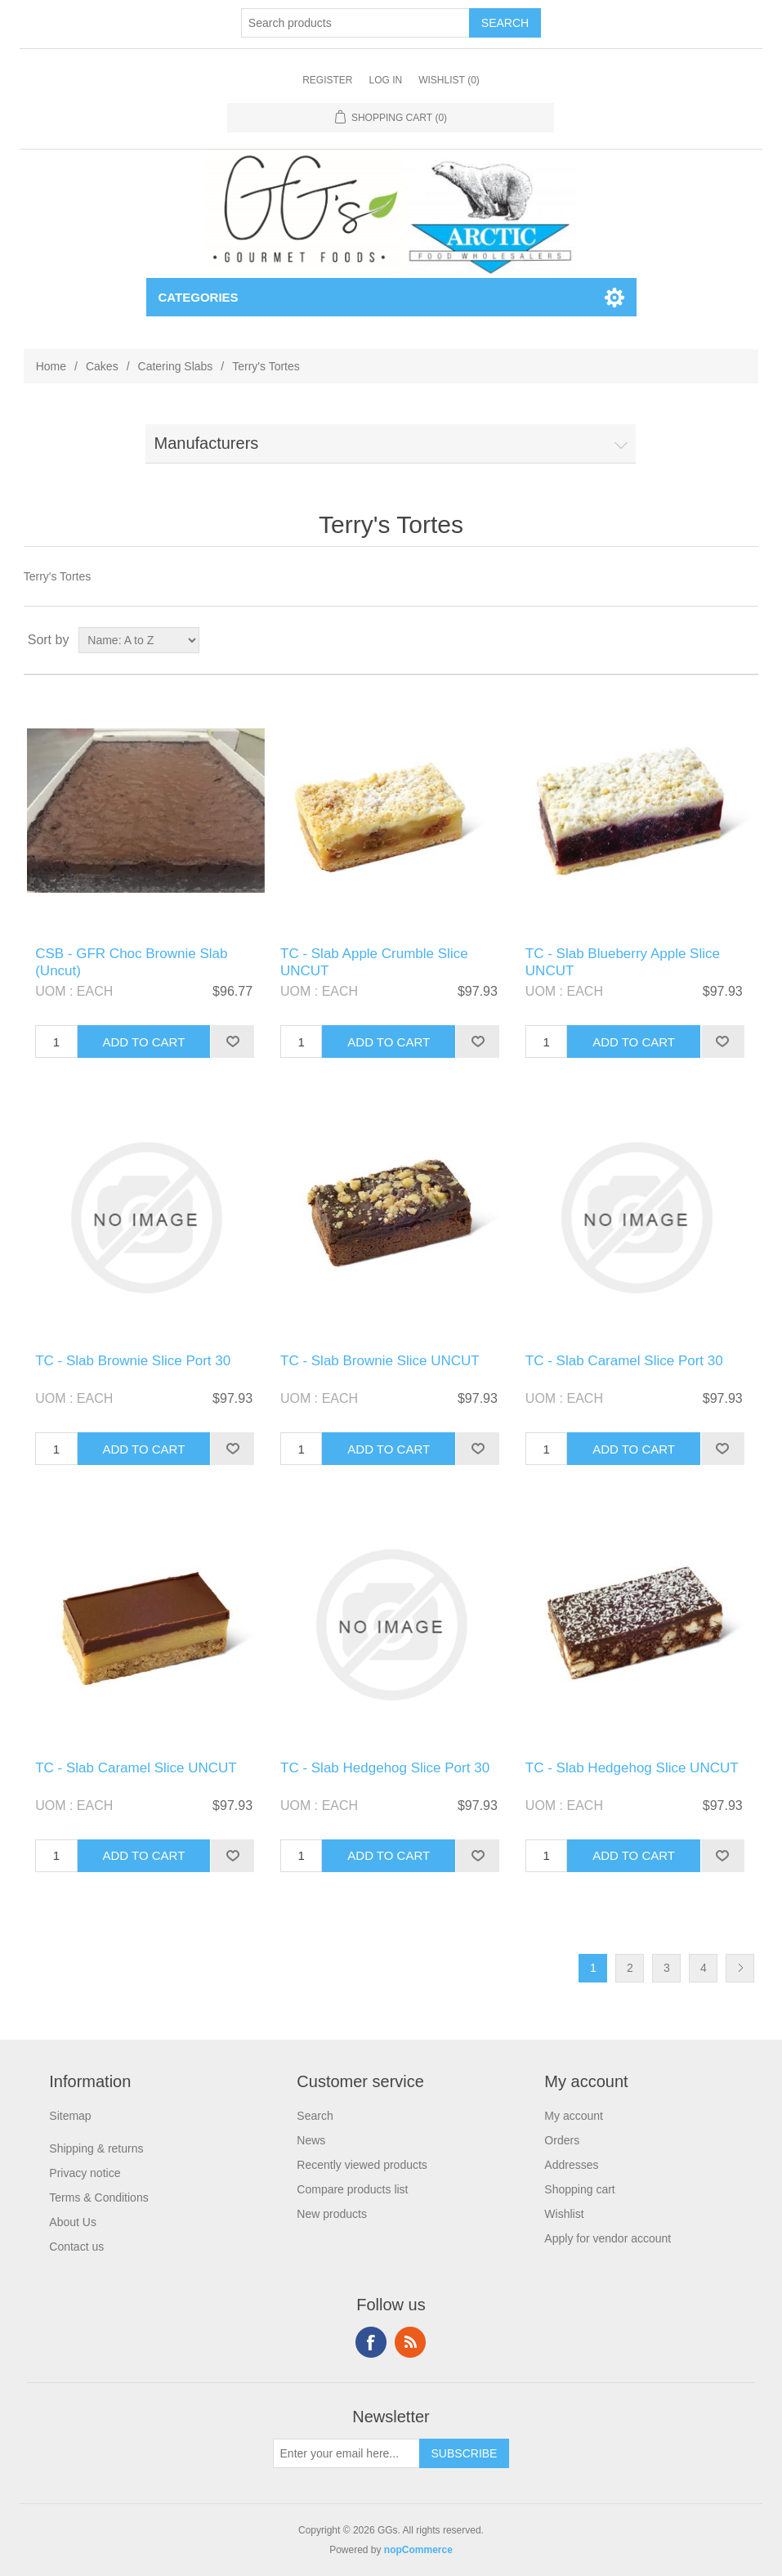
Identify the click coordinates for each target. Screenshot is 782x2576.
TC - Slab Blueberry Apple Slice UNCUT (622, 962)
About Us (72, 2222)
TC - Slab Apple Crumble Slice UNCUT (374, 962)
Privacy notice (84, 2173)
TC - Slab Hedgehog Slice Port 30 (384, 1768)
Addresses (571, 2164)
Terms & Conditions (98, 2197)
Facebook (371, 2342)
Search (315, 2115)
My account (573, 2115)
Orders (561, 2140)
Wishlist (563, 2213)
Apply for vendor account (607, 2238)
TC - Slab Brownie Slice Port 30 (132, 1361)
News (311, 2140)
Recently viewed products (362, 2164)
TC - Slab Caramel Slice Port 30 (624, 1361)
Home (51, 366)
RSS (410, 2342)
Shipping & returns (96, 2148)
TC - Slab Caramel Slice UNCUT (136, 1768)
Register (327, 80)
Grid (715, 640)
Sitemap (70, 2115)
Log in (385, 80)
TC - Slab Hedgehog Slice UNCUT (632, 1768)
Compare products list (352, 2189)
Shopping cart (579, 2189)
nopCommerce (418, 2550)
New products (332, 2213)
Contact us (76, 2246)
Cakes (102, 366)
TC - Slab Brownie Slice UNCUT (380, 1361)
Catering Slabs (175, 366)
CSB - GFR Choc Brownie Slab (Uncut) (131, 962)
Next (740, 1968)
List (744, 640)
